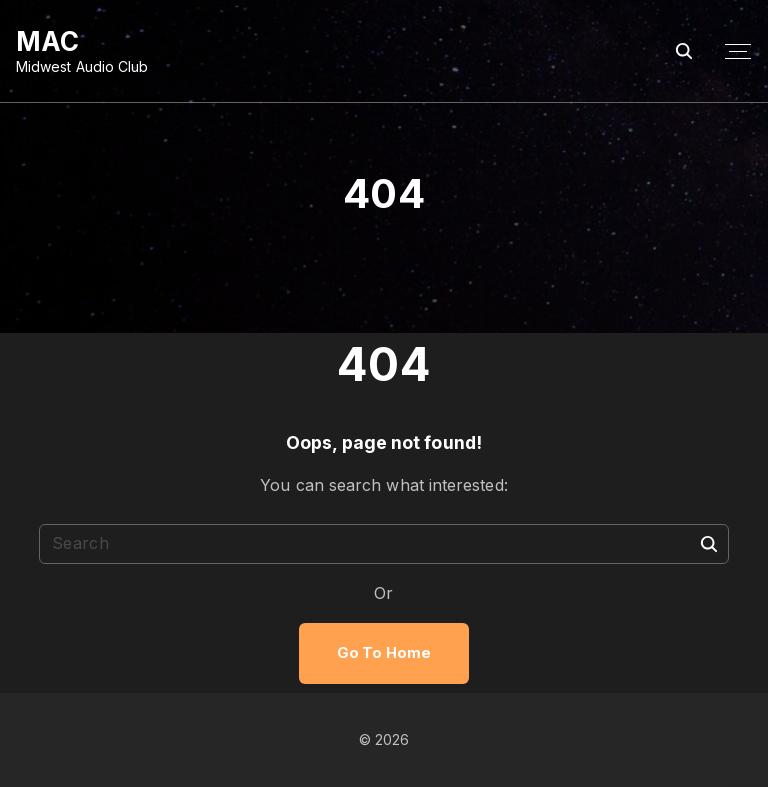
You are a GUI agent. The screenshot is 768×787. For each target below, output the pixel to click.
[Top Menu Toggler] (738, 52)
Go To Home (384, 653)
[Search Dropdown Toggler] (684, 51)
